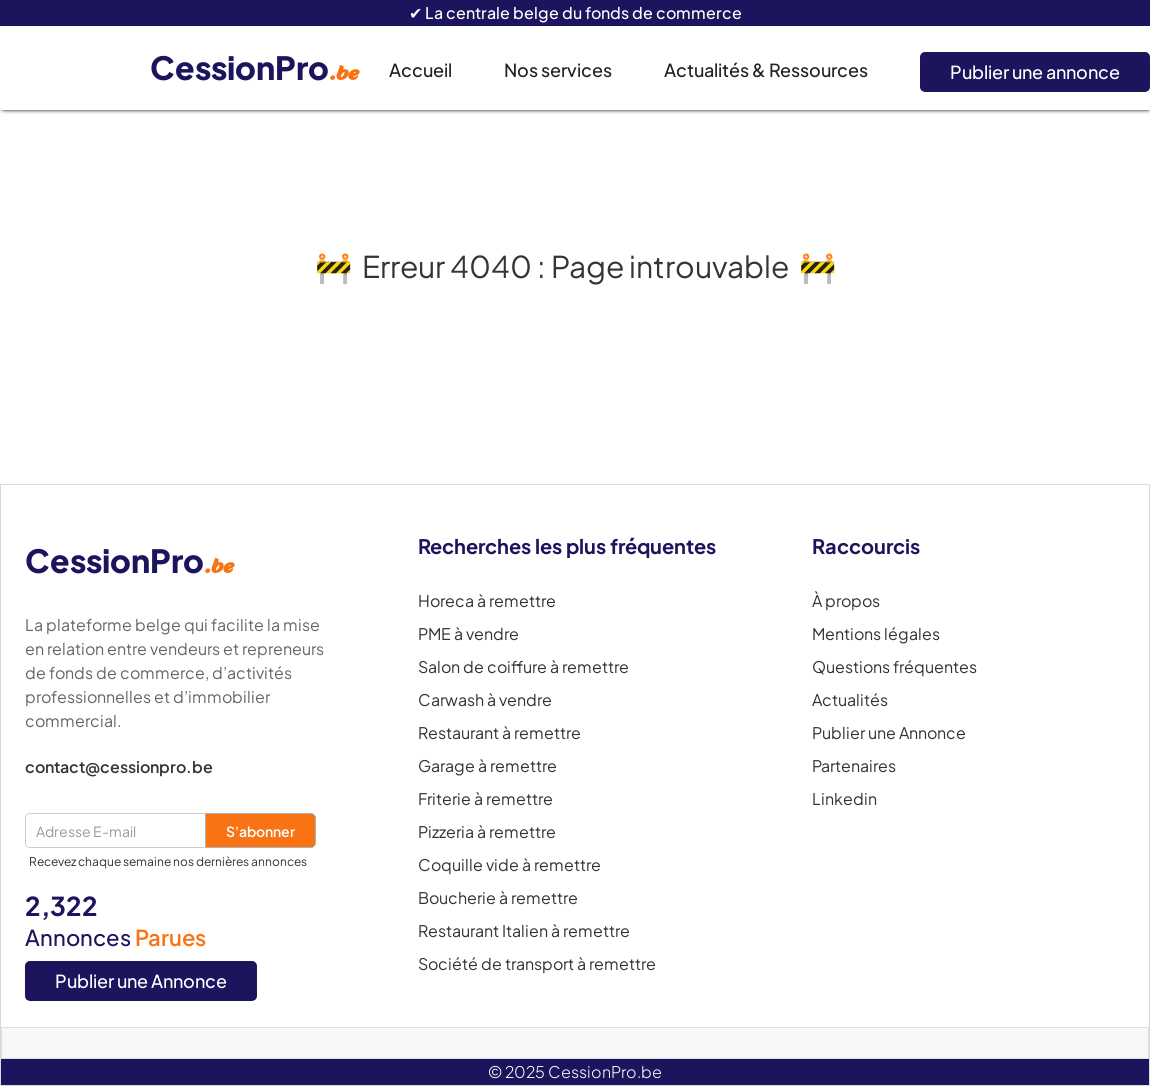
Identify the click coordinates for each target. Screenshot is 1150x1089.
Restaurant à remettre (499, 733)
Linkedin (844, 799)
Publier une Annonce (141, 980)
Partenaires (854, 766)
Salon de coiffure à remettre (523, 667)
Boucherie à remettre (498, 898)
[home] (269, 68)
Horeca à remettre (487, 601)
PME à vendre (468, 634)
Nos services (558, 69)
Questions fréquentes (894, 667)
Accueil (420, 69)
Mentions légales (876, 634)
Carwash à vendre (485, 700)
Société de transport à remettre (537, 964)
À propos (846, 601)
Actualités (850, 700)
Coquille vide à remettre (509, 865)
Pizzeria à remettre (487, 832)
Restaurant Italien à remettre (524, 931)
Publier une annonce (1035, 71)
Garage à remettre (487, 766)
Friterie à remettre (485, 799)
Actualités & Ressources (766, 69)
